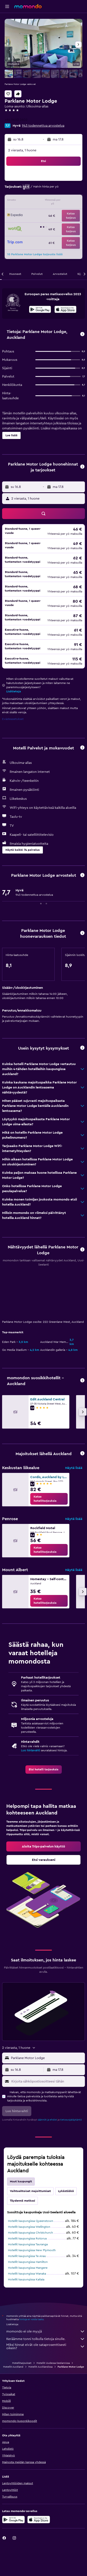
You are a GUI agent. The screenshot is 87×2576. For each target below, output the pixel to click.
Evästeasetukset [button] (13, 719)
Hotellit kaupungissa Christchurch (30, 2256)
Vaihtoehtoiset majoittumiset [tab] (30, 2215)
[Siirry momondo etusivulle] (28, 6)
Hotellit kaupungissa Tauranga (28, 2268)
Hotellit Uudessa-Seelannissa (53, 2388)
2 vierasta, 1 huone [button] (22, 150)
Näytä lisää (73, 1468)
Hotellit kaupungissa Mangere (27, 2291)
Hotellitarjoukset (22, 2388)
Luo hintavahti (30, 1750)
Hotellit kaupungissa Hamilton (28, 2285)
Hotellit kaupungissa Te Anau (27, 2280)
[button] (7, 6)
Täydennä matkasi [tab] (22, 2224)
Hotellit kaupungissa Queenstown (30, 2244)
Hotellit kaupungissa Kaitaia (26, 2303)
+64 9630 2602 (16, 119)
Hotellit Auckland (13, 2392)
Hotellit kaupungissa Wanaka (27, 2297)
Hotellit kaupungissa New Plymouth (32, 2274)
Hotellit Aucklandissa (40, 2392)
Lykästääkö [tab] (66, 2215)
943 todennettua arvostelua (43, 125)
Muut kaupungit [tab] (21, 2205)
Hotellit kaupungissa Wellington (29, 2250)
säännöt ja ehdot (47, 2143)
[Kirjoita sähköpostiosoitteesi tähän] (47, 2105)
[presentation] (65, 309)
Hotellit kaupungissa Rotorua (27, 2262)
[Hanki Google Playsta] (40, 310)
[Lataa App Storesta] (65, 310)
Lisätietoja (13, 691)
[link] (49, 1499)
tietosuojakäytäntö (71, 2143)
